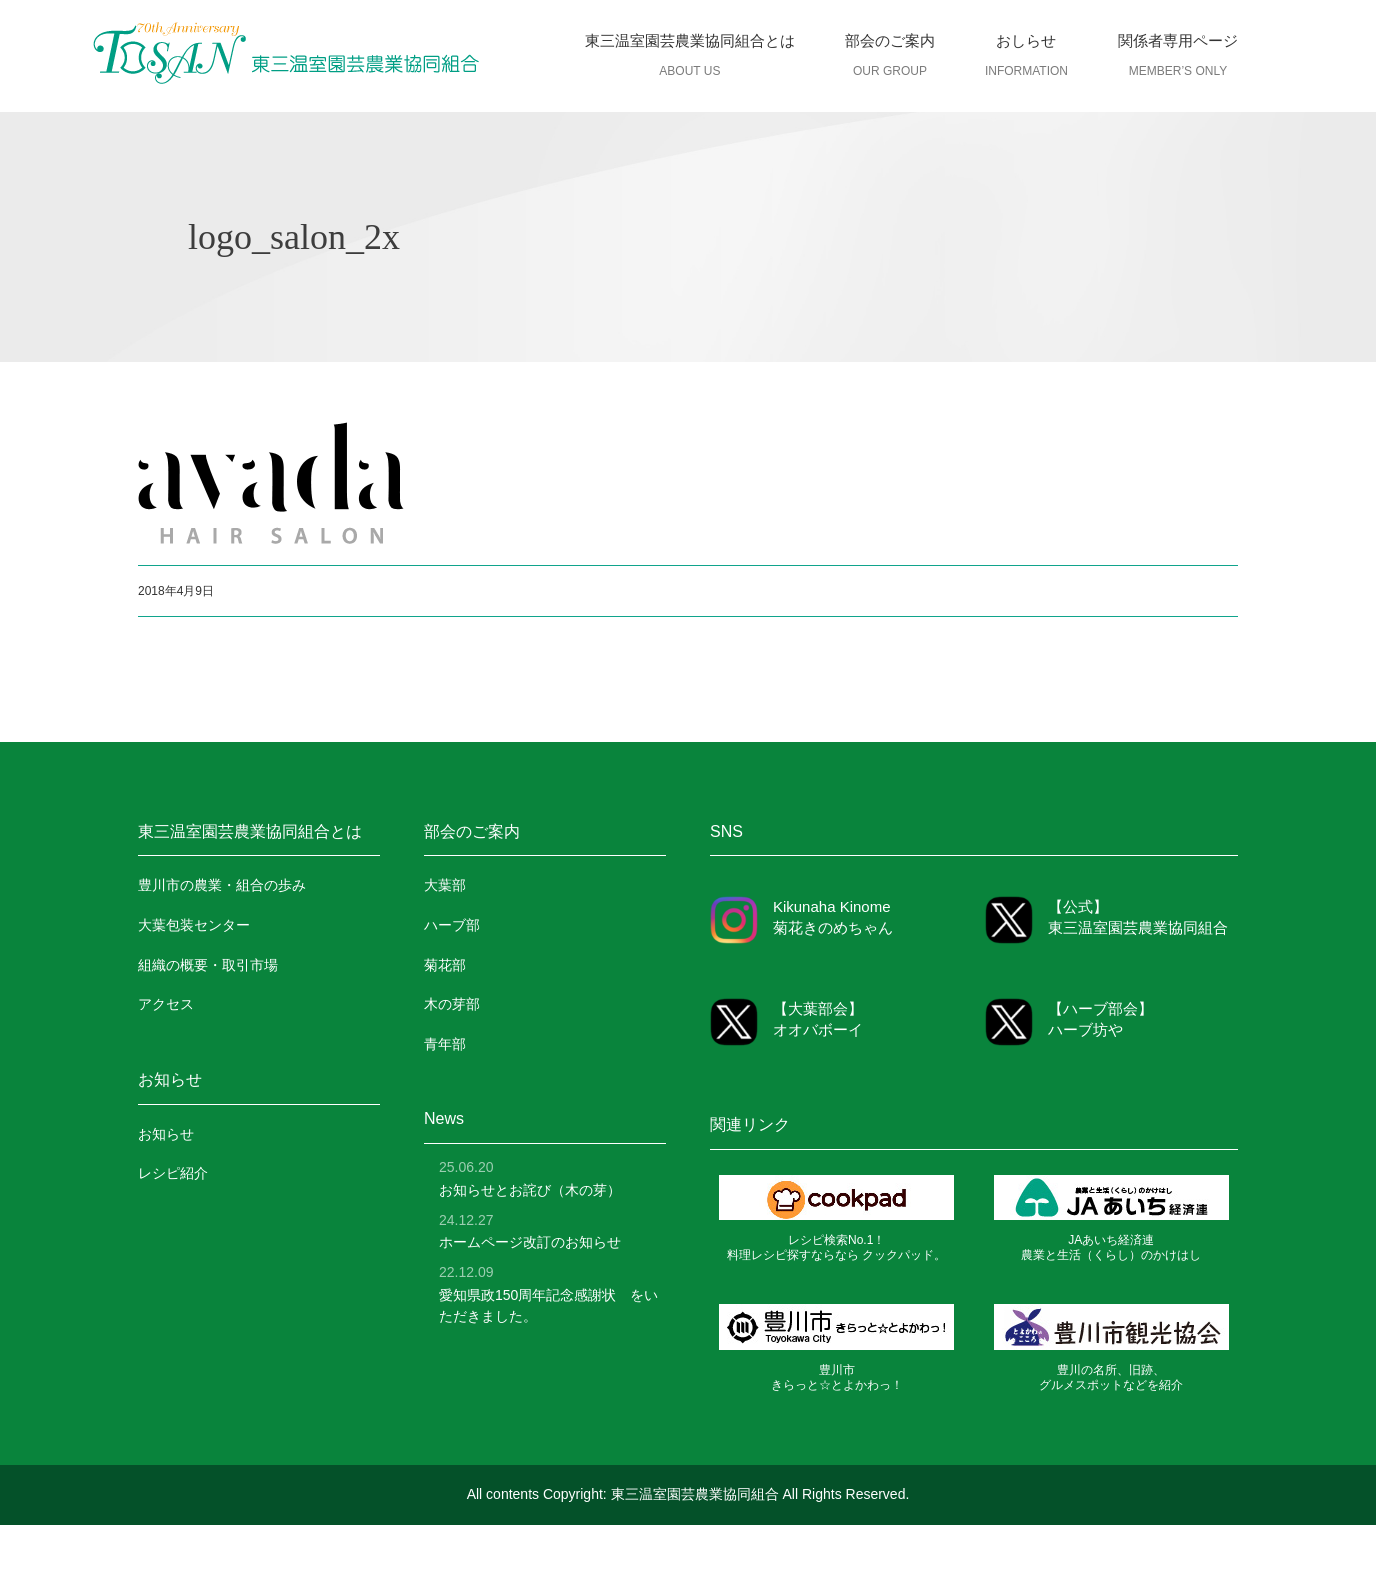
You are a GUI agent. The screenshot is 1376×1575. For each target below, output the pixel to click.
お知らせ (166, 1134)
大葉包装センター (194, 925)
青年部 (445, 1044)
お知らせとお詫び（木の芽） (530, 1190)
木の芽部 (452, 1004)
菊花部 (445, 965)
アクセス (166, 1004)
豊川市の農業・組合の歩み (222, 885)
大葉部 (445, 885)
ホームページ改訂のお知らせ (530, 1242)
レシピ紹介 (173, 1173)
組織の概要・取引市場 (208, 965)
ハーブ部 (452, 925)
